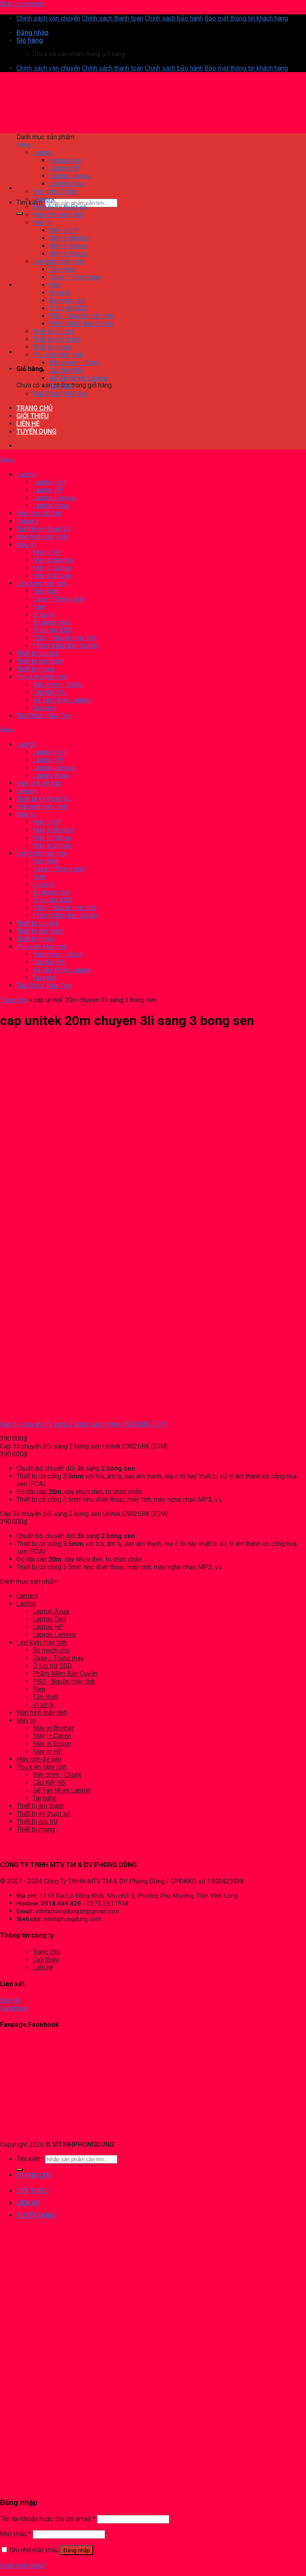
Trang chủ (13, 1000)
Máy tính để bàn (38, 1759)
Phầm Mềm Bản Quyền (65, 1673)
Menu (24, 145)
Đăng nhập (76, 2550)
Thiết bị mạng (35, 1829)
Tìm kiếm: (29, 202)
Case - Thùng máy (58, 1658)
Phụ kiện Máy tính (41, 1767)
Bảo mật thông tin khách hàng (246, 18)
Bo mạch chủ (51, 1650)
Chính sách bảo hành (174, 18)
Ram (39, 1689)
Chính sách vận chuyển (48, 18)
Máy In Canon (52, 1736)
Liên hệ (43, 1967)
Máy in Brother (53, 1728)
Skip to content (21, 4)
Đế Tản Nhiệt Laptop (62, 1790)
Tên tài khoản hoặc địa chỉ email (47, 2519)
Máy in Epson (52, 1744)
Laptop (26, 1603)
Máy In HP (48, 1751)
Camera (27, 1596)
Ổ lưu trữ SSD (52, 1666)
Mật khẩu (15, 2534)
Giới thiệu (46, 1959)
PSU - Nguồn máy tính (64, 1681)
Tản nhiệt (46, 1697)
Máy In (26, 1720)
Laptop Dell (49, 1619)
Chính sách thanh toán (112, 18)
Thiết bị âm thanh (40, 1806)
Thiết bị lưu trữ (37, 1821)
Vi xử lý (43, 1705)
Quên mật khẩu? (23, 2565)
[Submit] (19, 213)
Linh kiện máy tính (41, 1642)
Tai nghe (44, 1798)
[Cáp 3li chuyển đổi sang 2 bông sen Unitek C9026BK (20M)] (34, 1410)
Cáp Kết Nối (49, 1782)
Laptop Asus (51, 1611)
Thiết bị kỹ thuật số (43, 1814)
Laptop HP (48, 1627)
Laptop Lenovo (54, 1635)
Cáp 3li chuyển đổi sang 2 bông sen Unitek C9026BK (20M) (84, 1424)
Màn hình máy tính (41, 1712)
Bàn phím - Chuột (57, 1775)
